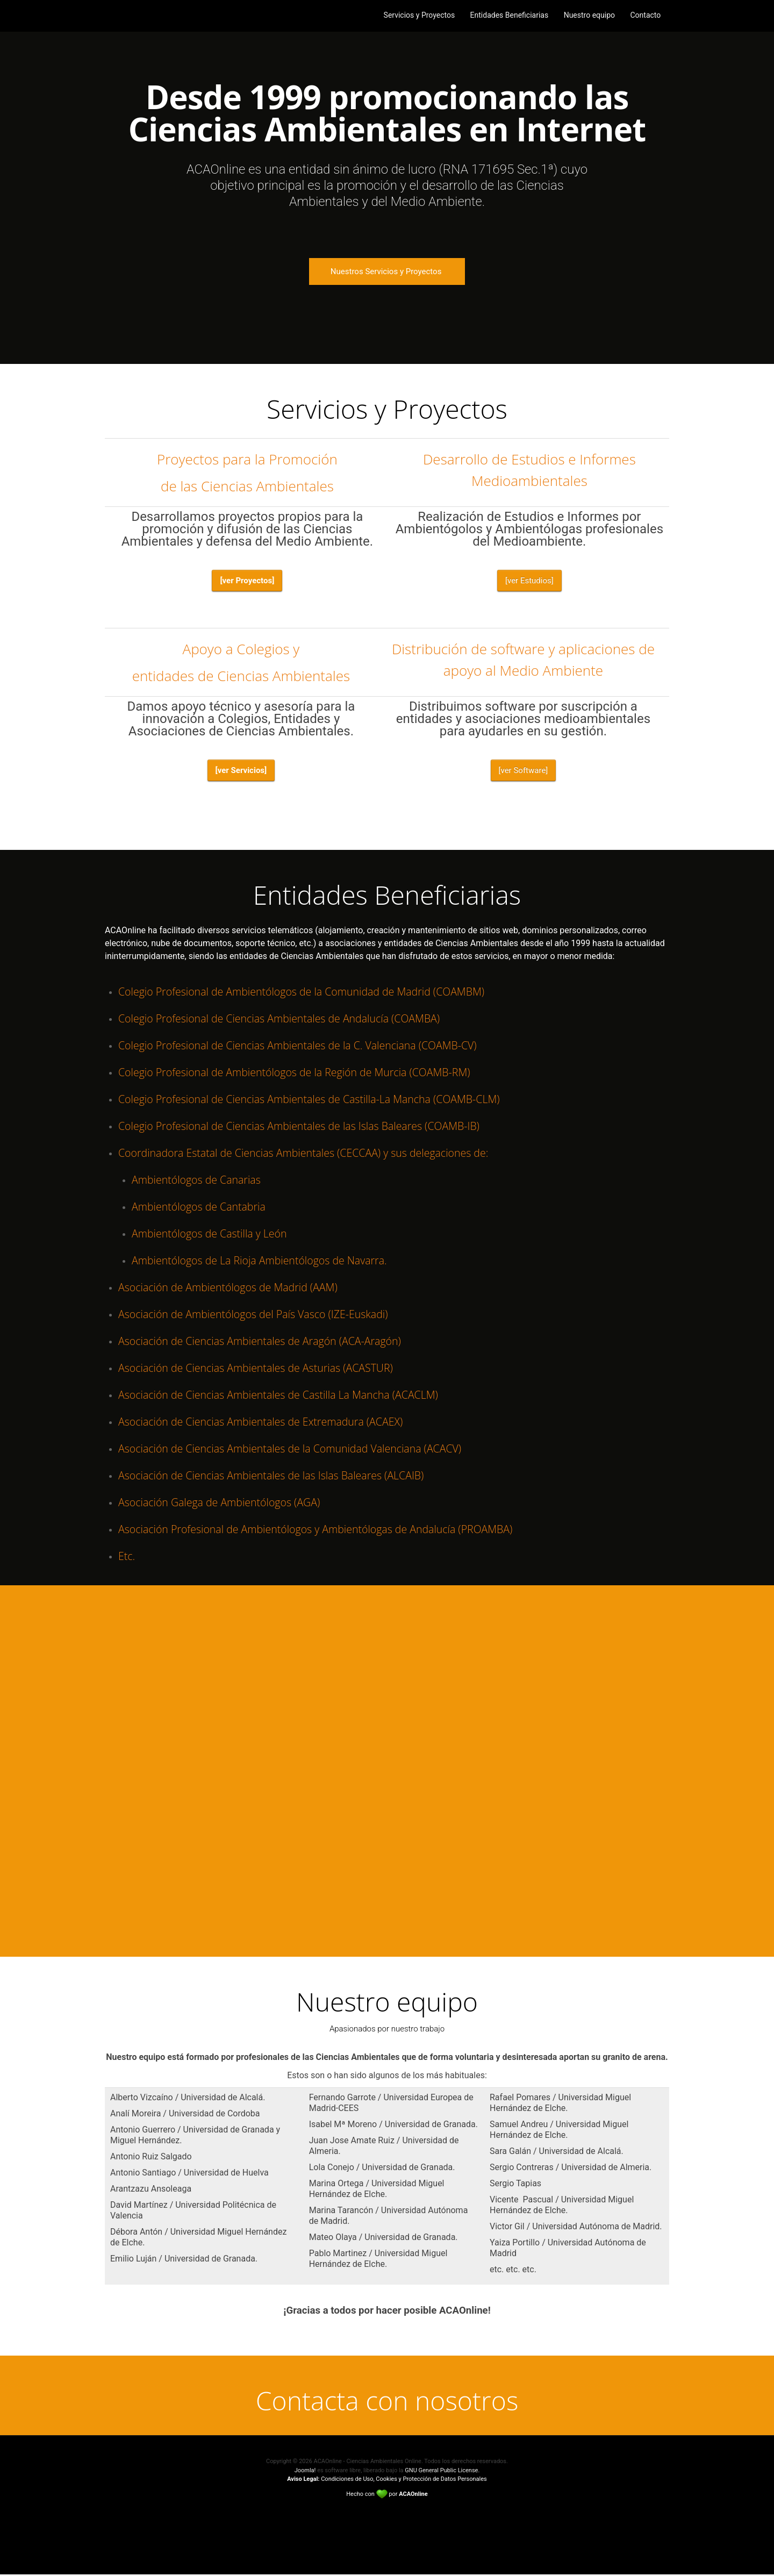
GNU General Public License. (442, 2471)
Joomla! (305, 2471)
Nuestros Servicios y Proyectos (387, 271)
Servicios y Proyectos (417, 16)
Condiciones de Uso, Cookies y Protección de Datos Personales (387, 2481)
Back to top (387, 2522)
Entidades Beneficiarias (508, 16)
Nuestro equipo (588, 16)
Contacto (645, 16)
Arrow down (387, 338)
